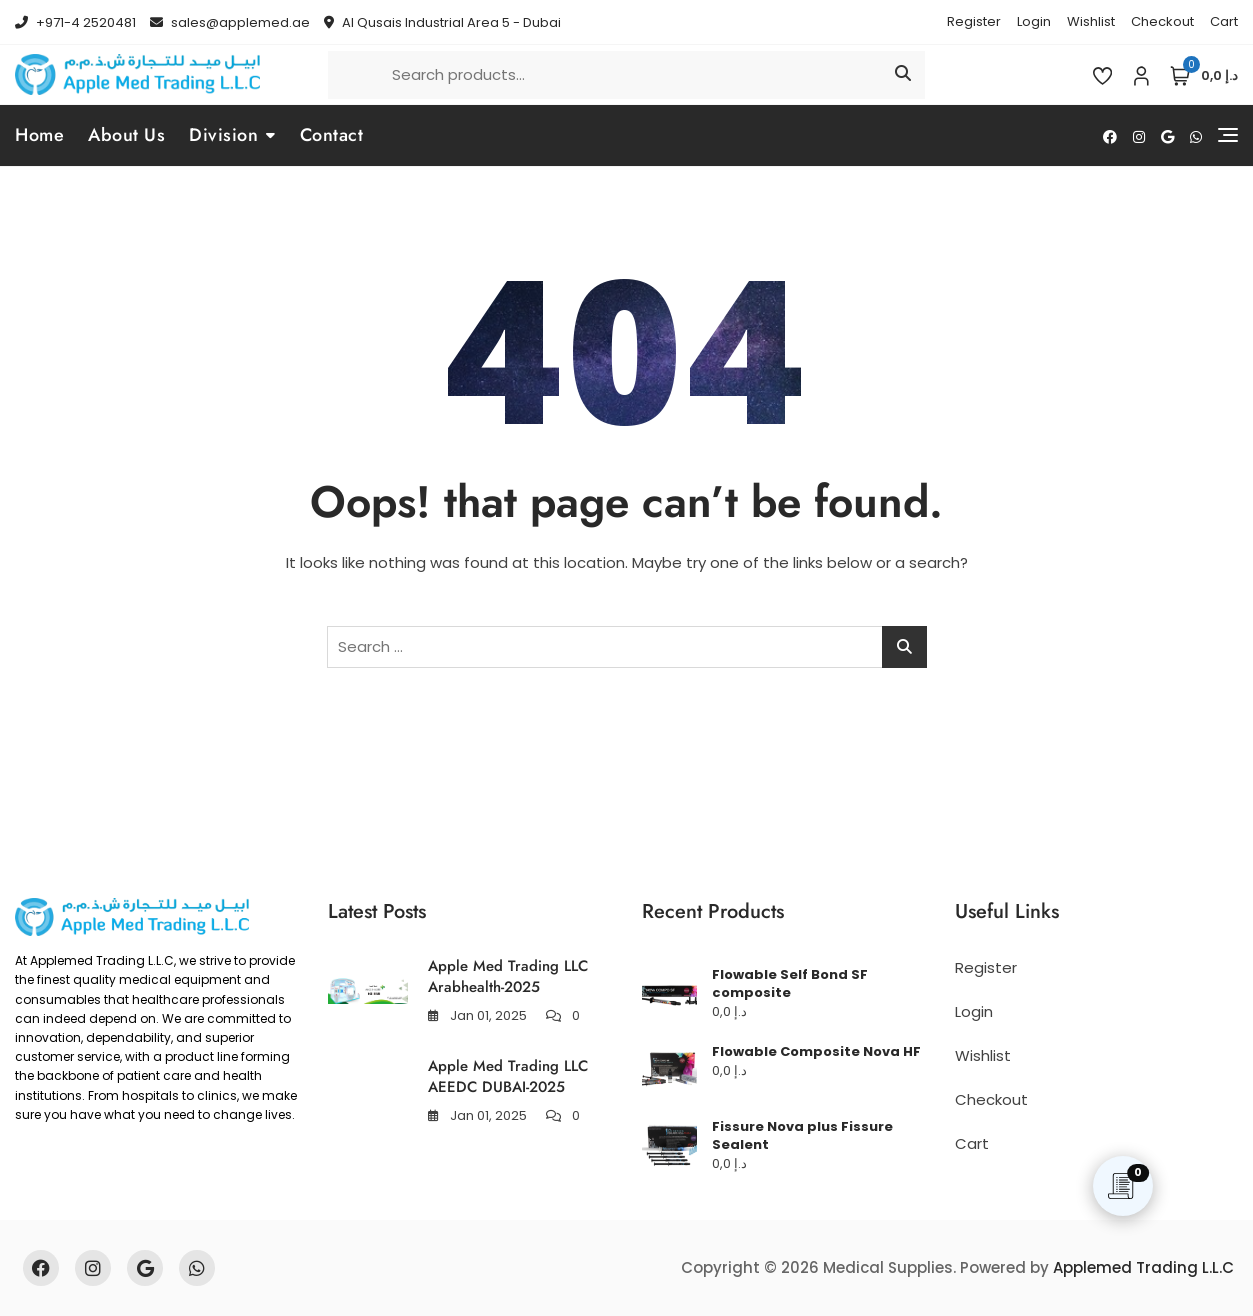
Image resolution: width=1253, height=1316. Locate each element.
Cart (1224, 21)
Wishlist (1091, 21)
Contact (332, 135)
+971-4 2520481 (75, 22)
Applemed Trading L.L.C (1143, 1267)
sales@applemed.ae (230, 22)
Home (39, 135)
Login (1034, 21)
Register (974, 21)
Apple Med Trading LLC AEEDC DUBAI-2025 (508, 1076)
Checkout (1162, 21)
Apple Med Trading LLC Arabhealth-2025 (508, 976)
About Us (126, 135)
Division (223, 135)
